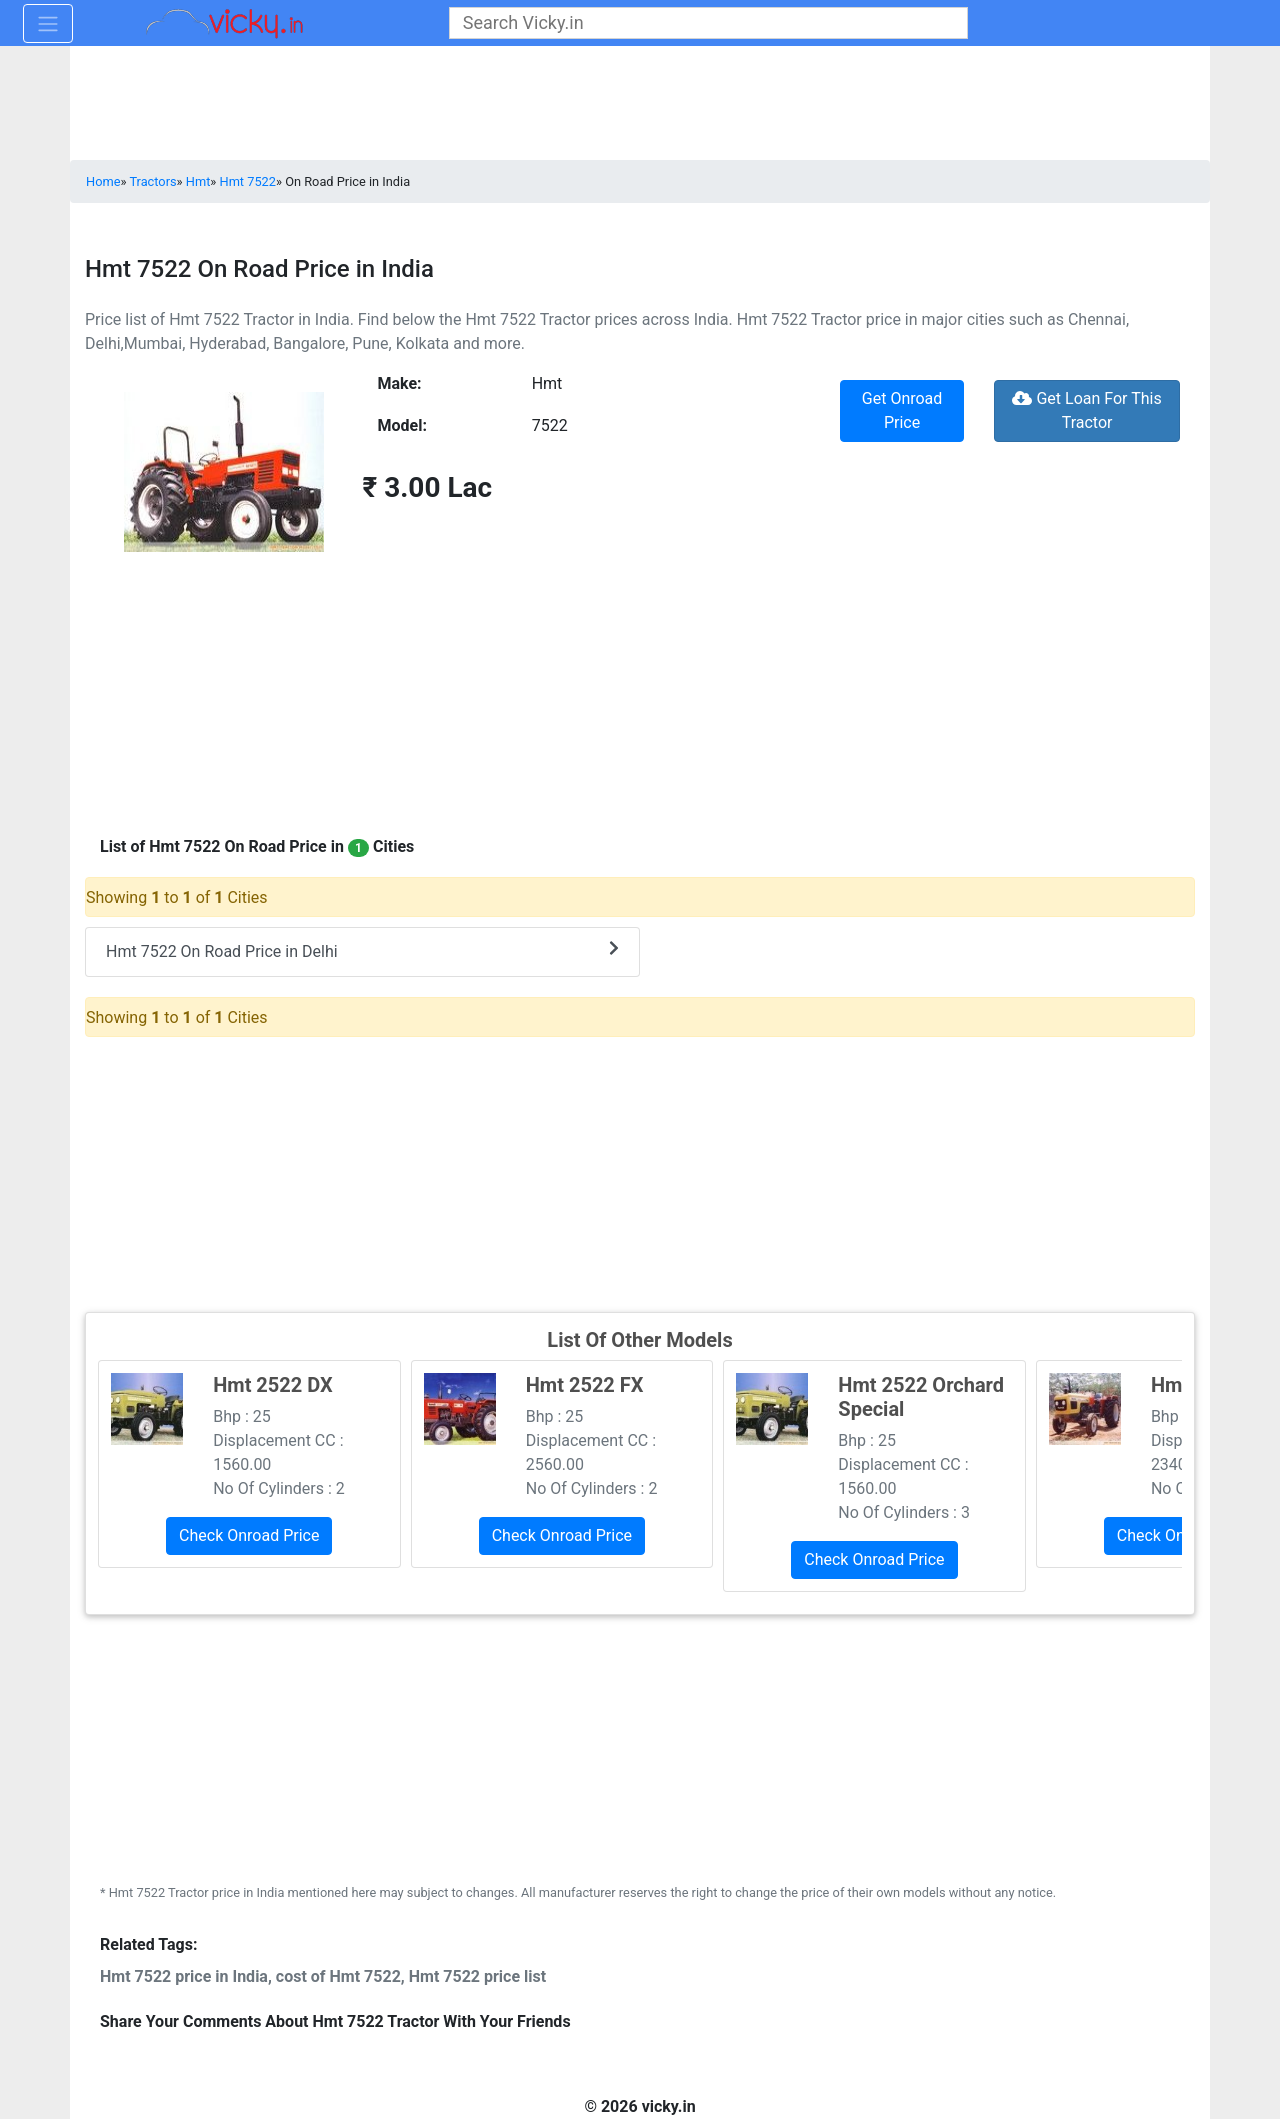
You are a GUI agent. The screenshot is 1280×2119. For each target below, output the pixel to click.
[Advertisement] (640, 1172)
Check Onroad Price (249, 1535)
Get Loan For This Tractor (1086, 410)
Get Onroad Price (902, 410)
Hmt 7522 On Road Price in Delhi (362, 950)
